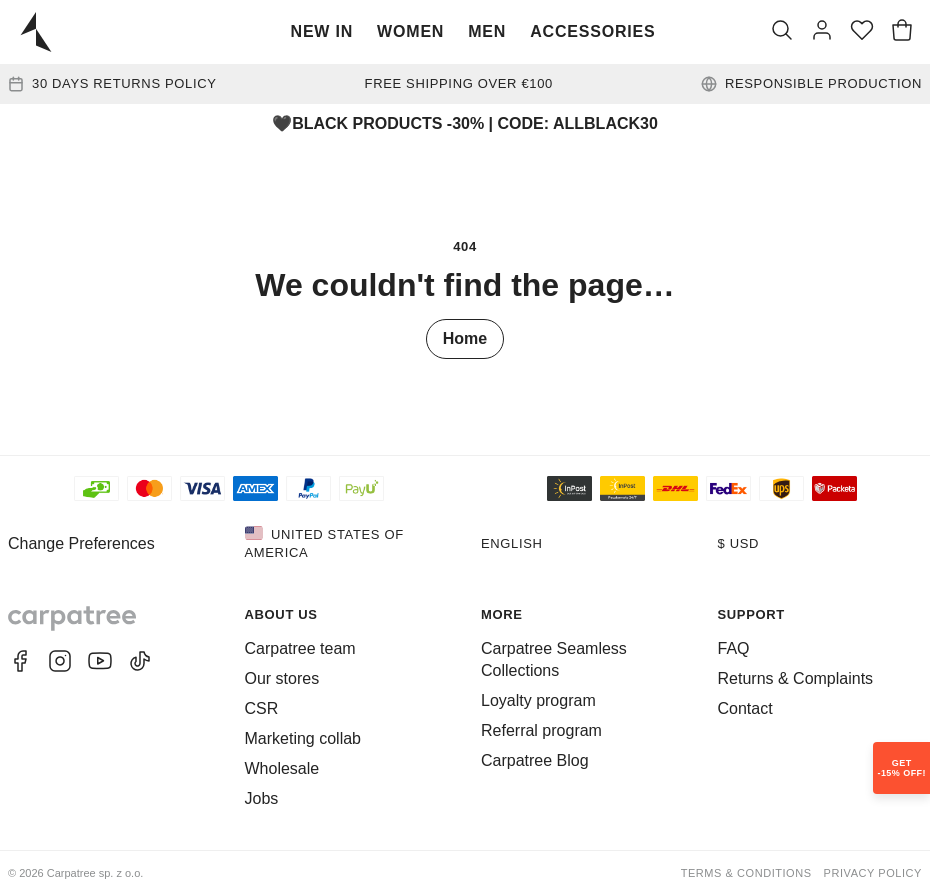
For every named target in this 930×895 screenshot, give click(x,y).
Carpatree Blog (535, 760)
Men (487, 31)
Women (410, 31)
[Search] (782, 32)
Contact (745, 708)
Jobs (262, 798)
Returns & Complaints (796, 678)
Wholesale (282, 768)
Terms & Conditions (746, 873)
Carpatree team (300, 648)
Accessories (592, 31)
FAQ (734, 648)
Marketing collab (303, 738)
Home (465, 338)
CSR (262, 708)
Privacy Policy (873, 873)
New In (322, 31)
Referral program (541, 730)
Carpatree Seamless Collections (554, 659)
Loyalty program (538, 700)
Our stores (282, 678)
